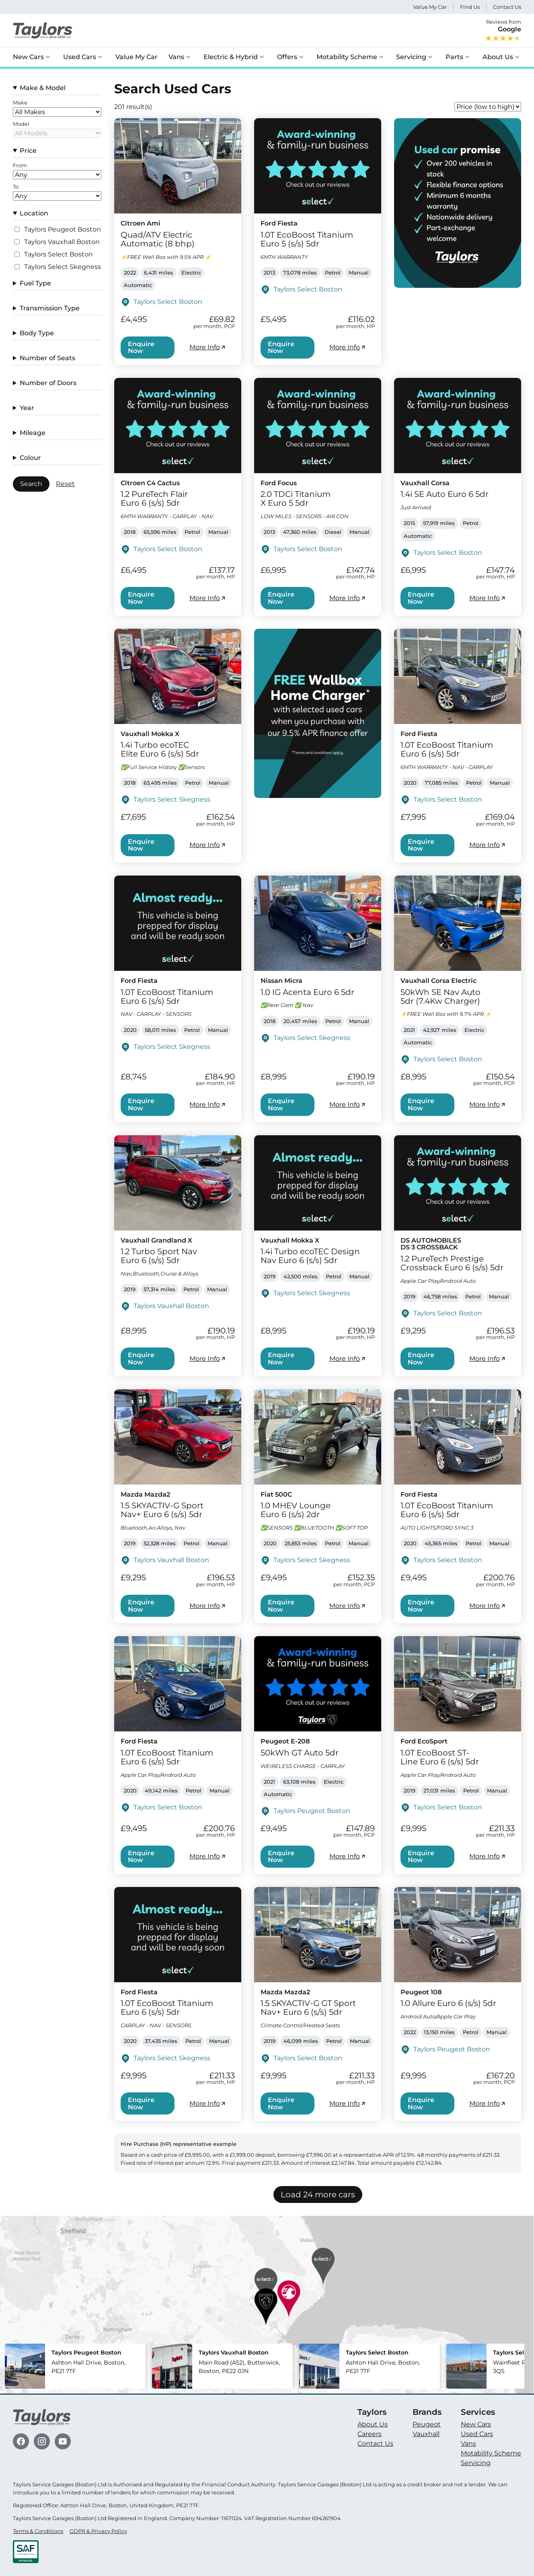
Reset (65, 484)
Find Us (470, 7)
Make (20, 103)
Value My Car (430, 7)
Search (31, 484)
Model (21, 124)
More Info (207, 347)
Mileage (32, 433)
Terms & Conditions (38, 2531)
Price (28, 150)
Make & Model (43, 88)
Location (34, 213)
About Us (498, 57)
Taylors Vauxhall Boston (62, 242)
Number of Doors (48, 383)
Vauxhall (426, 2434)
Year (27, 408)
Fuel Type (35, 283)
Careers (369, 2434)
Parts (454, 57)
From (20, 165)
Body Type (37, 333)
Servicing (411, 57)
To (15, 187)
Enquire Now (141, 347)
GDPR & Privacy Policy (98, 2531)
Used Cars (79, 57)
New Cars (28, 57)
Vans (176, 57)
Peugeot (427, 2424)
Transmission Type (50, 308)
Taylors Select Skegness (62, 267)
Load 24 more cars (318, 2194)
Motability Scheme (346, 57)
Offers (287, 57)
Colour (30, 457)
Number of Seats (47, 358)
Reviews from (503, 30)
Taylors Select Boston (58, 254)
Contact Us (507, 7)
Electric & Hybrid (230, 57)
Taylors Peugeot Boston (62, 229)
